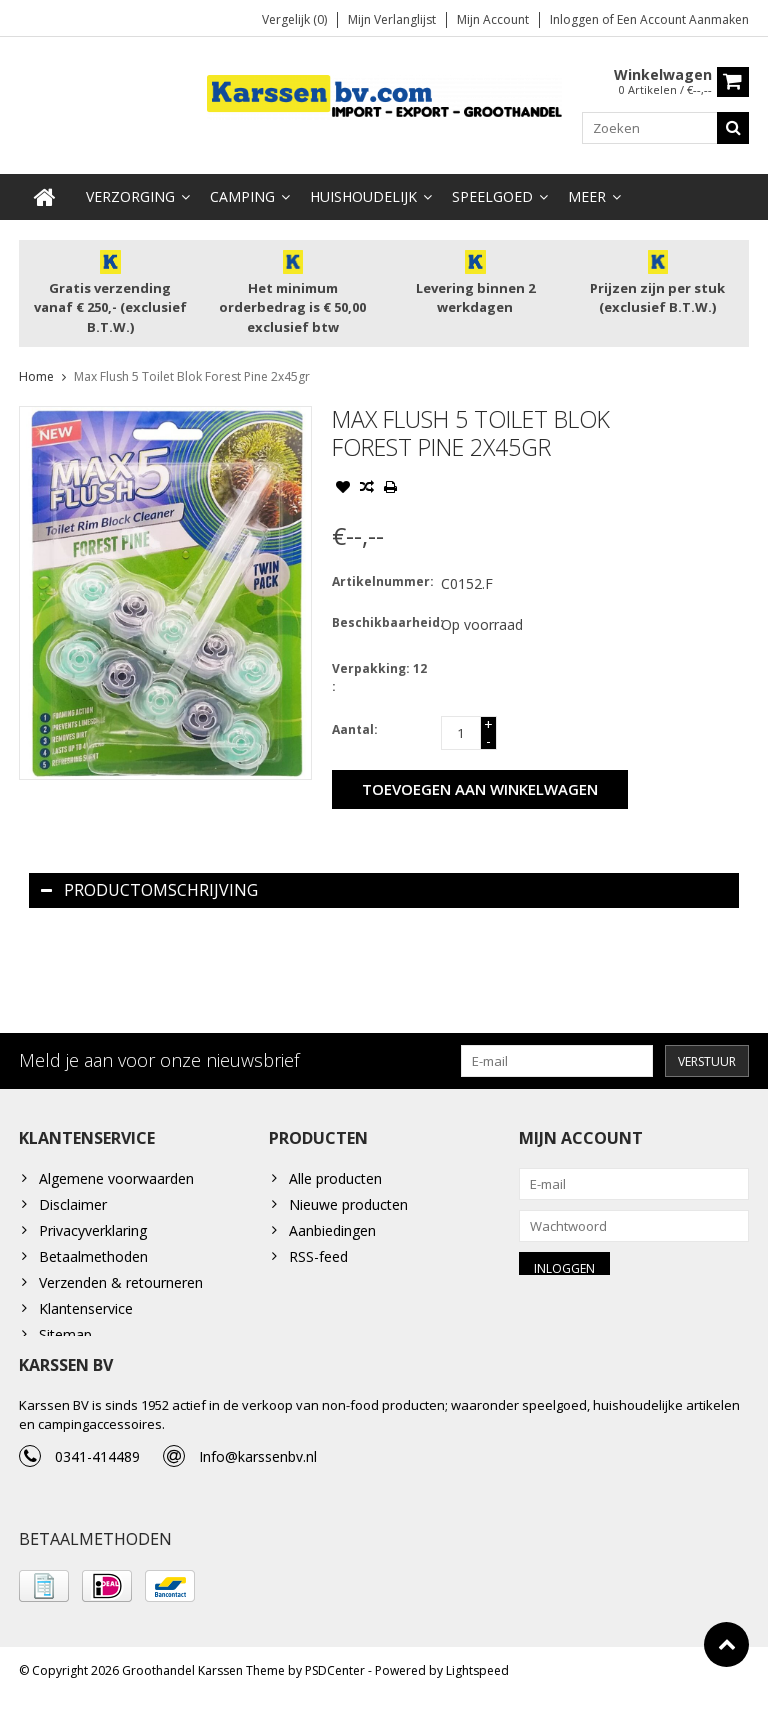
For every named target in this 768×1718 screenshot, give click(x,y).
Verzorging (130, 199)
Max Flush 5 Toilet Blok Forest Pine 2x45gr (192, 379)
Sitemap (65, 1338)
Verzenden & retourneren (121, 1286)
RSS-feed (318, 1260)
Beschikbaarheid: (382, 625)
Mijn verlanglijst (392, 20)
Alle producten (335, 1182)
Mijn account (493, 20)
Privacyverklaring (93, 1234)
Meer (587, 199)
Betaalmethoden (93, 1260)
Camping (242, 199)
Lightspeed (477, 1693)
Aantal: (355, 732)
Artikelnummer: (382, 584)
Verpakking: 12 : (379, 680)
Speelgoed (492, 199)
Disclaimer (73, 1208)
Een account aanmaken (683, 20)
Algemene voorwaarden (116, 1182)
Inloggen (576, 20)
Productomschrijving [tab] (149, 893)
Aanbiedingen (332, 1234)
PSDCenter (335, 1693)
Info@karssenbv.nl (258, 1473)
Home (36, 379)
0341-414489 (97, 1473)
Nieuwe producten (348, 1208)
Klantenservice (86, 1312)
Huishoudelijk (363, 199)
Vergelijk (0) (294, 20)
